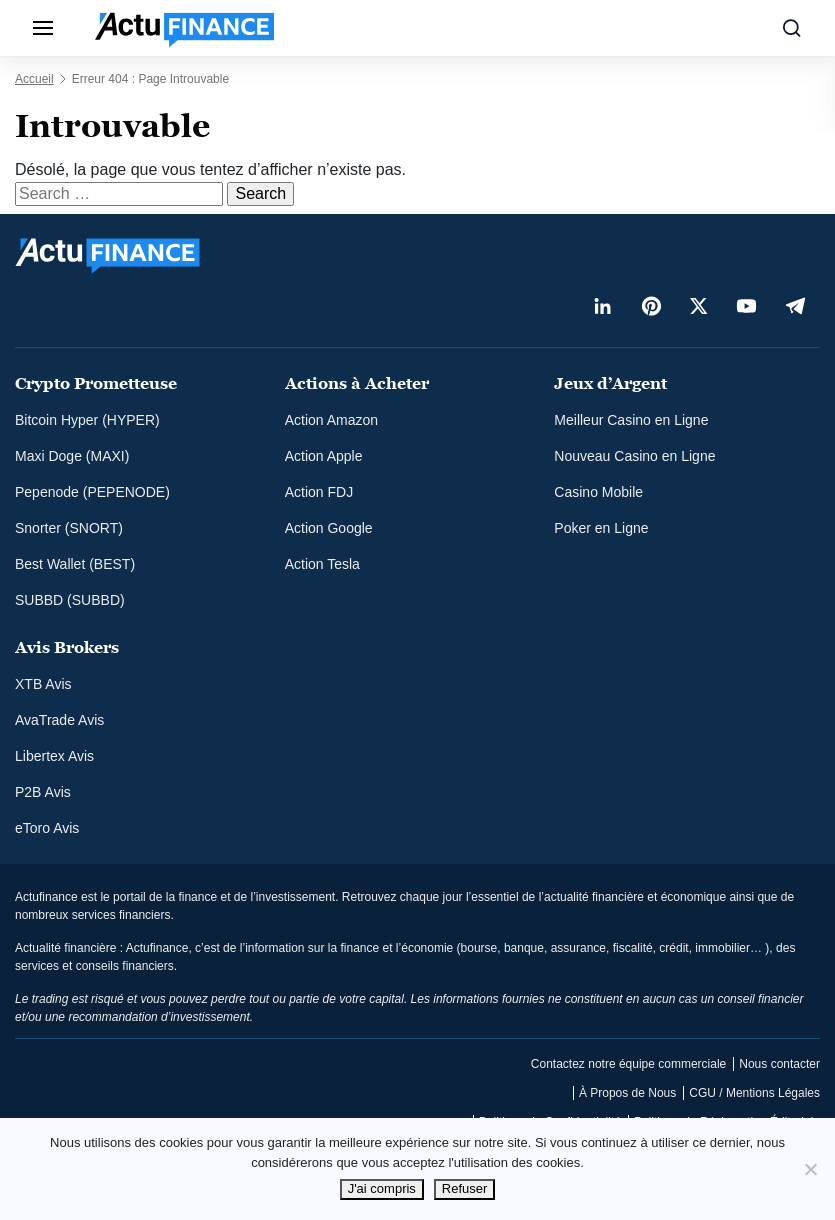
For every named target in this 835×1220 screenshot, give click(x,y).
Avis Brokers (67, 647)
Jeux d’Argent (610, 383)
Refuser (465, 1188)
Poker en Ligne (601, 528)
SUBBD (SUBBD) (70, 600)
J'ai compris (382, 1188)
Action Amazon (331, 420)
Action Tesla (322, 564)
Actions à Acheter (357, 383)
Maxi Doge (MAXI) (72, 456)
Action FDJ (319, 492)
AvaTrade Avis (59, 720)
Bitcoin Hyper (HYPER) (87, 420)
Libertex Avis (54, 756)
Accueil (34, 79)
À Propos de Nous (627, 1093)
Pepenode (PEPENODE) (92, 492)
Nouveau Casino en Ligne (634, 456)
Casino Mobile (598, 492)
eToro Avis (47, 828)
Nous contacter (779, 1064)
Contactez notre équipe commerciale (628, 1064)
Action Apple (324, 456)
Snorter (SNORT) (69, 528)
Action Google (329, 528)
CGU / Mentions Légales (754, 1093)
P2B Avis (43, 792)
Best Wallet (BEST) (75, 564)
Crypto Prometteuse (96, 383)
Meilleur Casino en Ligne (631, 420)
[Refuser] (810, 1169)
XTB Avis (43, 684)
